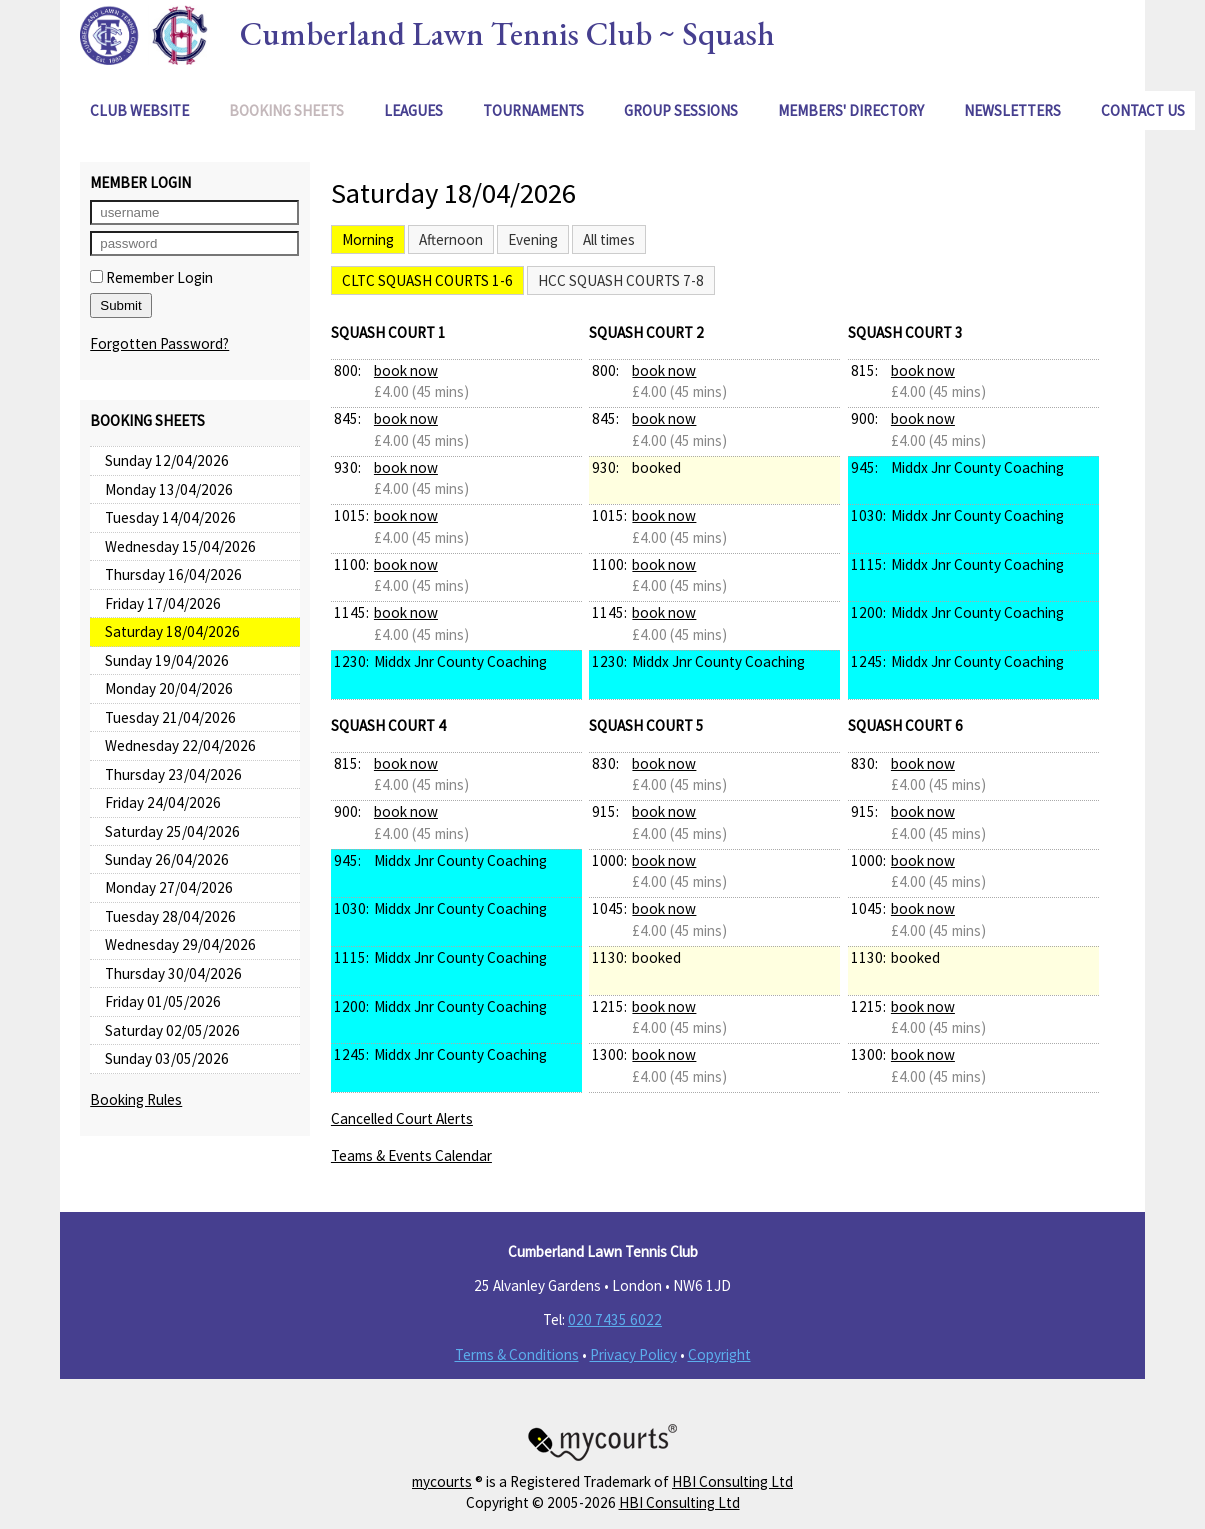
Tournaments (533, 110)
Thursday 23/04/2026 (173, 774)
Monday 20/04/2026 (169, 688)
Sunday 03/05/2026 (167, 1058)
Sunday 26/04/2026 (167, 859)
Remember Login (151, 277)
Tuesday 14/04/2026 (170, 517)
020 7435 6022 (615, 1319)
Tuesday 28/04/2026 (170, 916)
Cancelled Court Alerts (402, 1118)
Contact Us (1143, 110)
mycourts (442, 1481)
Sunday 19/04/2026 (167, 660)
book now (406, 370)
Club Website (139, 110)
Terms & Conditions (517, 1354)
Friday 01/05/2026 (163, 1001)
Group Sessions (681, 110)
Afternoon (451, 239)
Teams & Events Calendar (411, 1155)
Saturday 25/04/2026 (172, 831)
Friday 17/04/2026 (163, 603)
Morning (368, 239)
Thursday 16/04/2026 (173, 574)
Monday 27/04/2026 (169, 887)
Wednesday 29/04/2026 (180, 944)
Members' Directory (851, 110)
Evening (533, 239)
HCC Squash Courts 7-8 (621, 280)
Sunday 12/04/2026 (167, 460)
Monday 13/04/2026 (169, 489)
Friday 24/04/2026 (163, 802)
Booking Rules (136, 1099)
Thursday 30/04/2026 (173, 973)
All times (609, 239)
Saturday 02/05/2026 (172, 1030)
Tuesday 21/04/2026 (170, 717)
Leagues (413, 110)
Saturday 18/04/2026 (172, 631)
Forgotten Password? (159, 343)
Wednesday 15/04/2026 (180, 546)
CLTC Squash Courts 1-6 (427, 280)
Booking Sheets (286, 110)
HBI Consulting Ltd (732, 1481)
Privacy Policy (633, 1354)
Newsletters (1012, 110)
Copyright (719, 1354)
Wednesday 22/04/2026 (180, 745)
